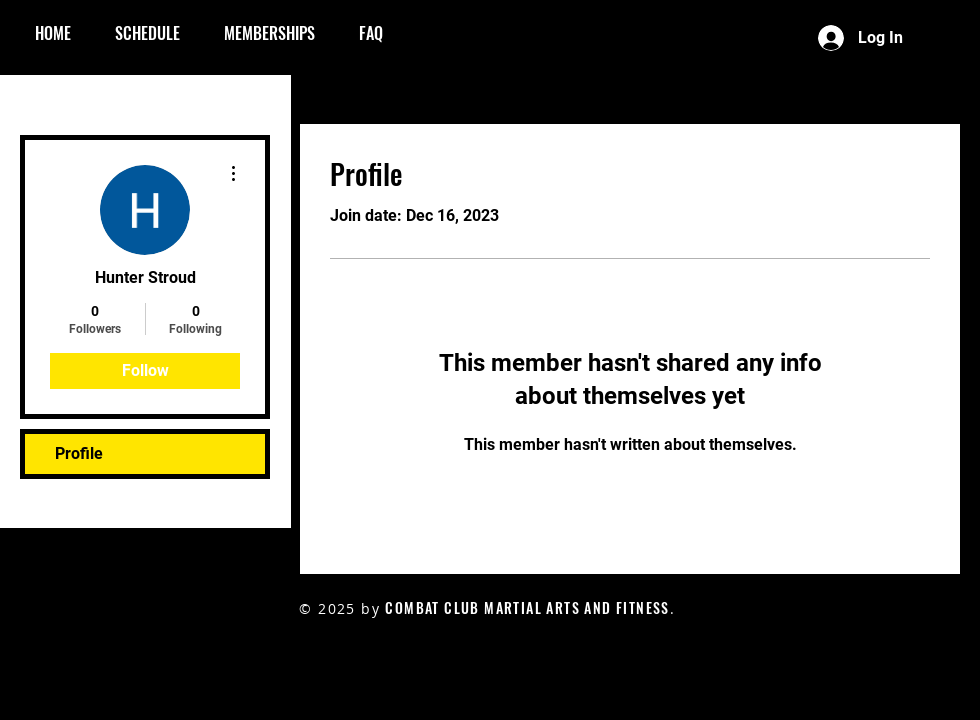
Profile (79, 453)
